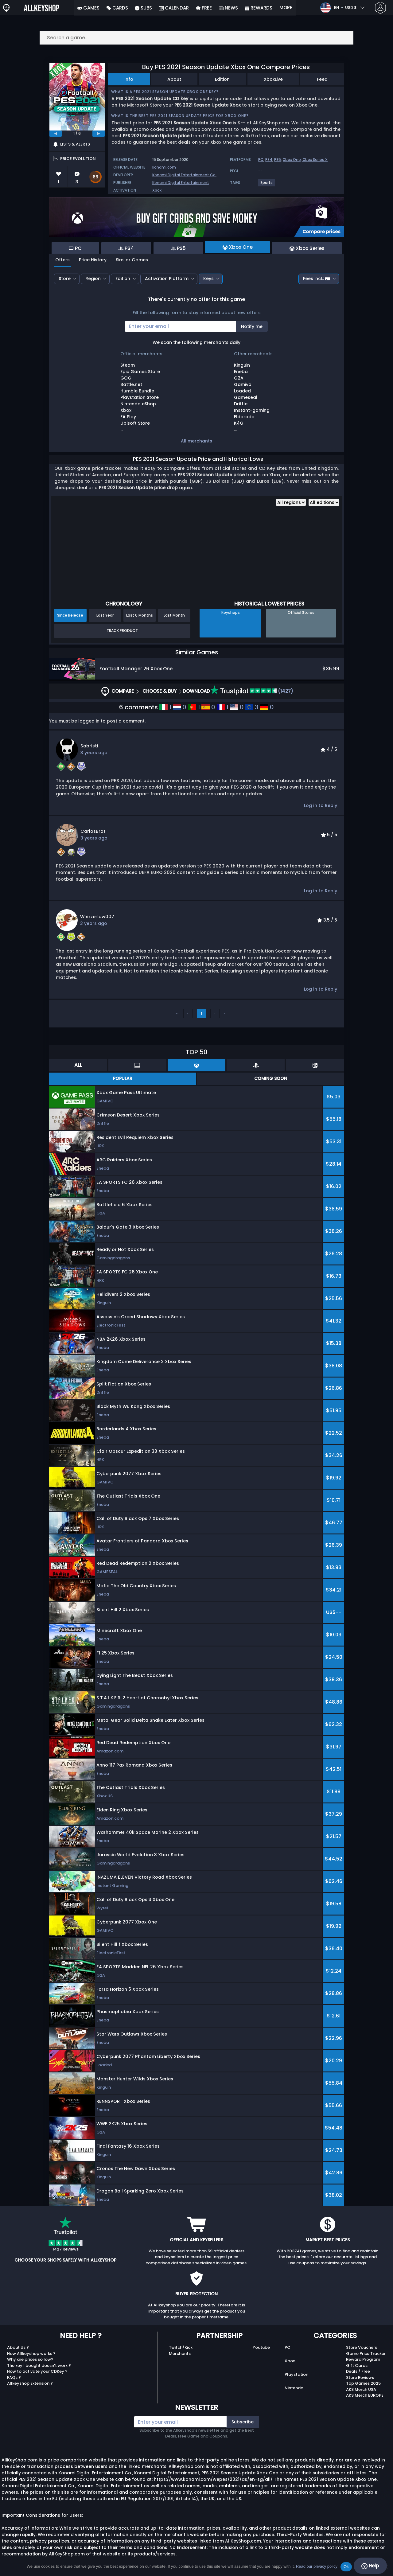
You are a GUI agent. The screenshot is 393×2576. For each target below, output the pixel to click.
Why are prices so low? (30, 2359)
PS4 (268, 159)
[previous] (55, 134)
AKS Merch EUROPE (364, 2395)
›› (225, 1013)
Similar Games (132, 260)
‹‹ (177, 1013)
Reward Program (363, 2359)
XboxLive (273, 79)
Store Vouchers (361, 2347)
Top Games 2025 (363, 2383)
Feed (322, 79)
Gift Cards (357, 2365)
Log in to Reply (320, 805)
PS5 (277, 159)
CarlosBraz (93, 831)
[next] (98, 134)
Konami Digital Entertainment (180, 182)
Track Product (122, 630)
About (174, 79)
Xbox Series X (315, 159)
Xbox (156, 190)
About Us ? (18, 2347)
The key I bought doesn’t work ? (39, 2365)
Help (370, 2565)
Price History (93, 260)
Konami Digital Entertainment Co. (184, 174)
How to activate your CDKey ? (37, 2371)
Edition (222, 79)
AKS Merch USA (361, 2389)
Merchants (180, 2353)
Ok (346, 2566)
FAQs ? (14, 2377)
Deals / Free (358, 2371)
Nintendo (294, 2388)
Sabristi (89, 746)
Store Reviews (360, 2377)
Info (128, 79)
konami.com (164, 167)
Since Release (70, 615)
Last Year (105, 615)
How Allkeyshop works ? (31, 2353)
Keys (208, 278)
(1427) (252, 691)
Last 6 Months (139, 615)
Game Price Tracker (366, 2353)
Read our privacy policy (316, 2566)
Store (65, 278)
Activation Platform (167, 278)
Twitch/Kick (181, 2347)
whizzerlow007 (97, 917)
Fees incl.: (316, 278)
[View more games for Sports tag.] (266, 185)
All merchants (196, 441)
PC (260, 159)
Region (93, 278)
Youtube (261, 2347)
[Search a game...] (196, 38)
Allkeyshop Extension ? (30, 2383)
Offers (62, 260)
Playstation (296, 2374)
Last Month (174, 615)
